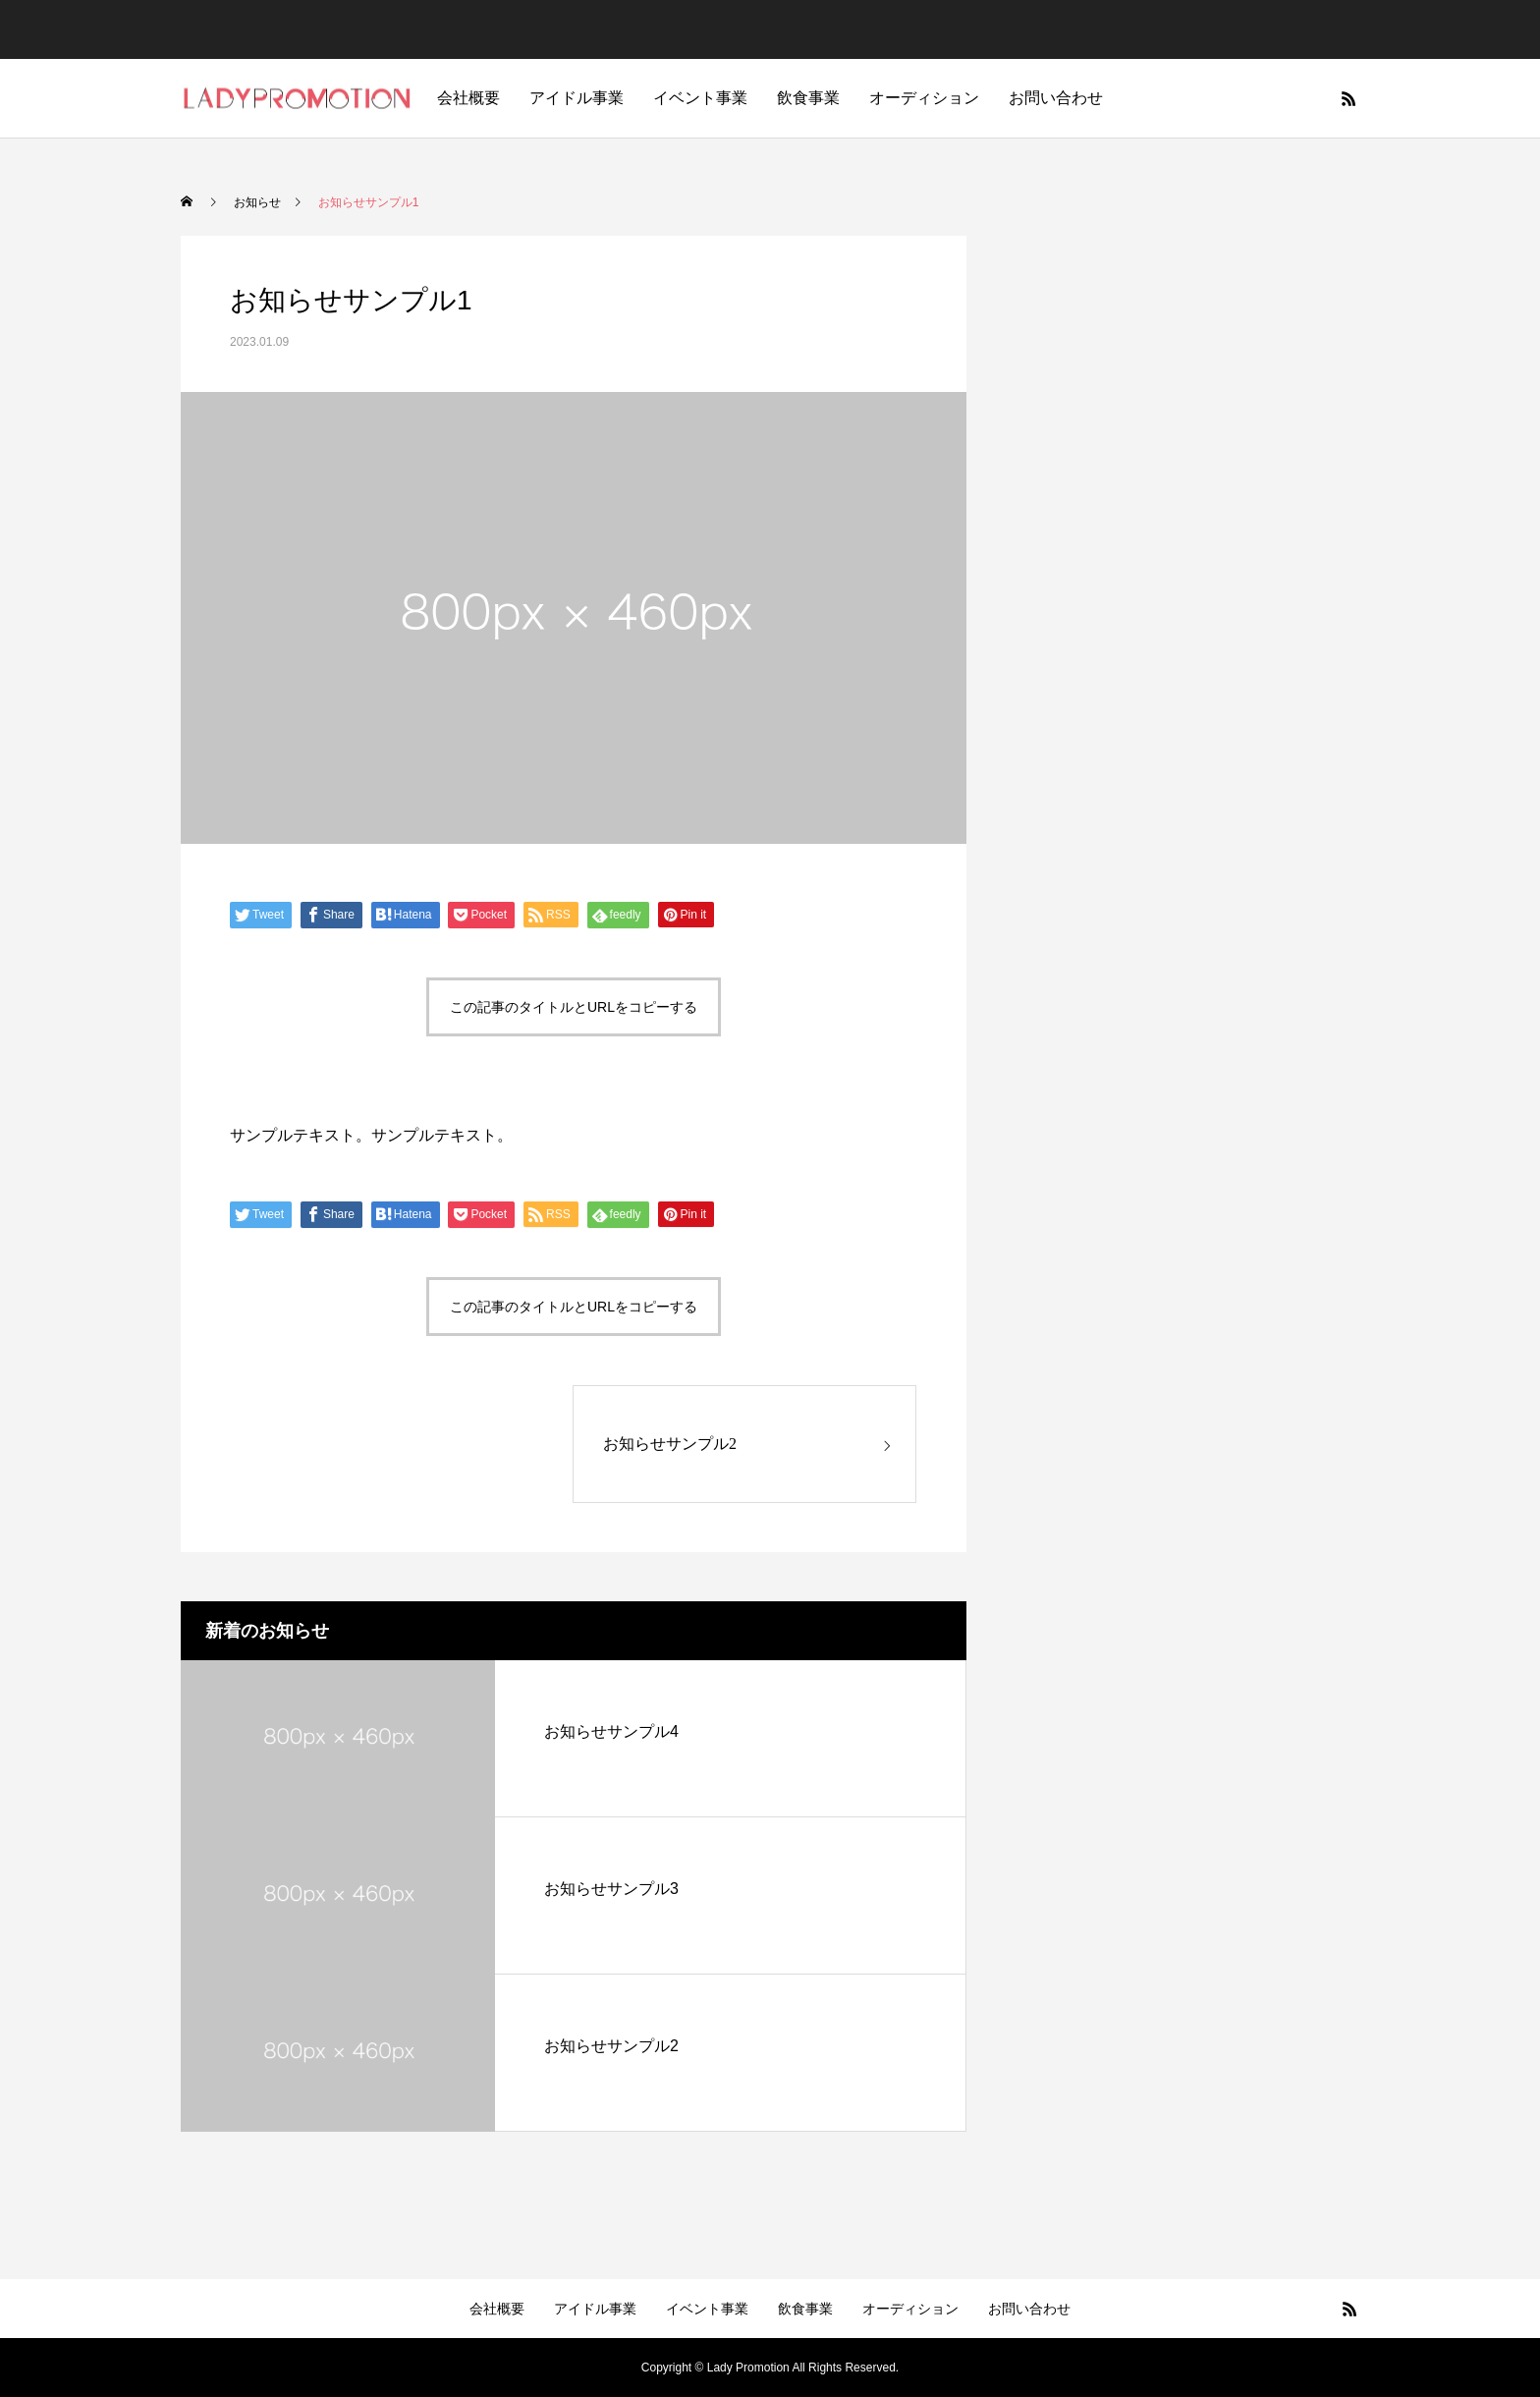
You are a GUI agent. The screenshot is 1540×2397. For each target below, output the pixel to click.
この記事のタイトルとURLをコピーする (573, 1007)
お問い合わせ (1056, 97)
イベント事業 (700, 97)
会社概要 (468, 97)
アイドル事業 (576, 97)
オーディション (924, 97)
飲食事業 (808, 97)
